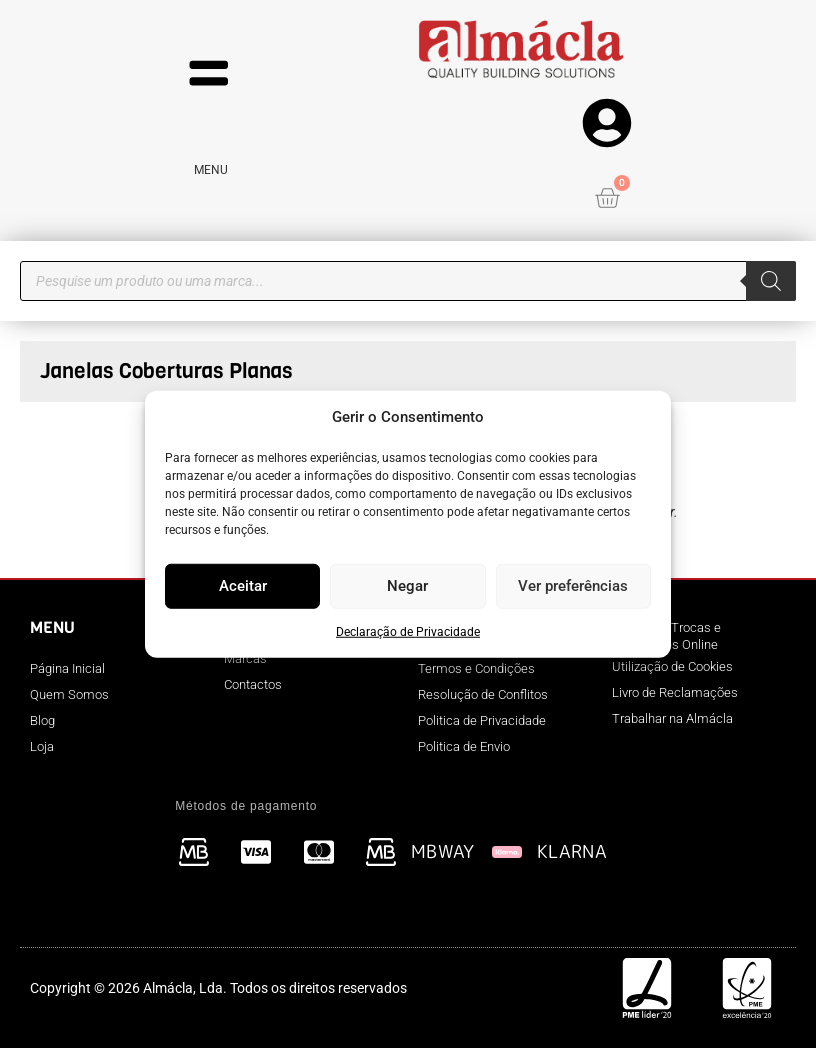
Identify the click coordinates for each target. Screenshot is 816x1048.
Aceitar (243, 586)
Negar (407, 586)
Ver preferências (573, 586)
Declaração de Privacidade (408, 631)
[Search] (771, 281)
